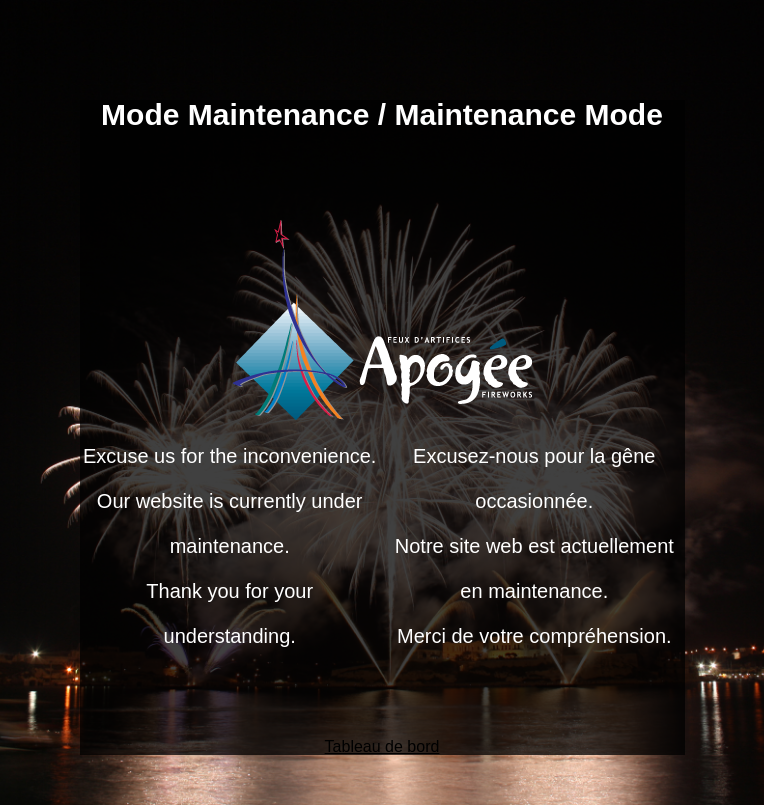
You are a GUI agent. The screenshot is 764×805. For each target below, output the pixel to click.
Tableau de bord (382, 746)
